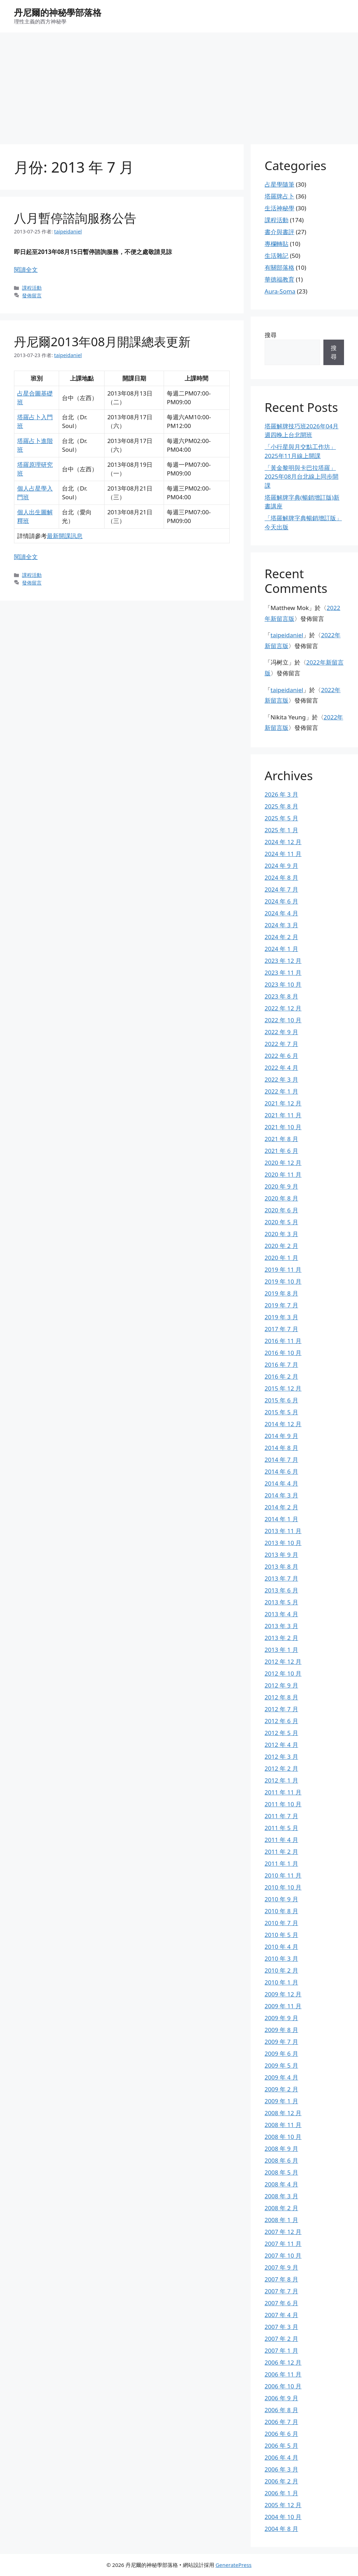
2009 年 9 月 (281, 2018)
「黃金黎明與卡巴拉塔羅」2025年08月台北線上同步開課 (301, 476)
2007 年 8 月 (281, 2279)
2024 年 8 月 (281, 877)
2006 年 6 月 (281, 2434)
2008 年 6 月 (281, 2160)
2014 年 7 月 (281, 1460)
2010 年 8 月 (281, 1911)
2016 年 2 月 (281, 1376)
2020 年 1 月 (281, 1258)
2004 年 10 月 (283, 2517)
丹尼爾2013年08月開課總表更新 (102, 341)
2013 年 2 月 (281, 1638)
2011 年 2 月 (281, 1852)
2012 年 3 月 (281, 1757)
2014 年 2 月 (281, 1507)
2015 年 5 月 (281, 1412)
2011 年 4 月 (281, 1840)
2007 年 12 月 (283, 2232)
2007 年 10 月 (283, 2255)
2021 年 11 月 (283, 1115)
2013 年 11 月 (283, 1531)
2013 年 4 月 (281, 1614)
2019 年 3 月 (281, 1317)
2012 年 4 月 (281, 1745)
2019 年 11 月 (283, 1269)
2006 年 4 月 (281, 2457)
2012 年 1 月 (281, 1780)
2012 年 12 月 (283, 1661)
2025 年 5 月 (281, 818)
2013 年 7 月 (281, 1578)
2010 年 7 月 (281, 1923)
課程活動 (32, 287)
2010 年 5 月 (281, 1935)
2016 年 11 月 (283, 1341)
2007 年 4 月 (281, 2315)
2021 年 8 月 (281, 1139)
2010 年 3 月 (281, 1958)
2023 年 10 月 (283, 984)
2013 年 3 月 (281, 1626)
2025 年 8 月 (281, 806)
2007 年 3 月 (281, 2327)
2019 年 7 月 (281, 1305)
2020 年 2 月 (281, 1246)
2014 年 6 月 (281, 1471)
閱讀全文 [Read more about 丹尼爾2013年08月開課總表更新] (26, 557)
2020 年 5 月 (281, 1222)
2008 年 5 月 (281, 2172)
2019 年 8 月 (281, 1293)
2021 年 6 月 (281, 1151)
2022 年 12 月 (283, 1008)
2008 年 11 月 (283, 2125)
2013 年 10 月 (283, 1543)
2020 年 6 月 (281, 1210)
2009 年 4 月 (281, 2077)
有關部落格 (279, 267)
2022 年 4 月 (281, 1068)
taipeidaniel (287, 635)
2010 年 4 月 (281, 1947)
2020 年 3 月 (281, 1234)
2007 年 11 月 (283, 2244)
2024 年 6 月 (281, 901)
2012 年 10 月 (283, 1673)
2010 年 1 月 (281, 1982)
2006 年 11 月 (283, 2374)
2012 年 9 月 (281, 1685)
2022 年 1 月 (281, 1091)
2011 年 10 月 (283, 1804)
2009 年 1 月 (281, 2101)
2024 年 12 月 (283, 842)
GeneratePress (233, 2564)
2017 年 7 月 (281, 1329)
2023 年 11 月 (283, 972)
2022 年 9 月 (281, 1032)
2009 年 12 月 (283, 1994)
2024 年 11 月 (283, 854)
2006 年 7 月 (281, 2422)
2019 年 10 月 (283, 1281)
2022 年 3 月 (281, 1079)
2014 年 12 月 (283, 1424)
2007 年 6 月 (281, 2303)
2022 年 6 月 (281, 1056)
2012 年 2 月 (281, 1768)
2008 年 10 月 (283, 2137)
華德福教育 (279, 279)
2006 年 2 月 (281, 2481)
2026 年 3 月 (281, 794)
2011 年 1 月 (281, 1863)
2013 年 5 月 (281, 1602)
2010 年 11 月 (283, 1875)
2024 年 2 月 (281, 937)
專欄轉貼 (276, 244)
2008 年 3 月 (281, 2196)
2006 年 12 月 (283, 2362)
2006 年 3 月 (281, 2469)
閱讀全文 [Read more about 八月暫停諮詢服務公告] (26, 270)
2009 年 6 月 (281, 2053)
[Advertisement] (179, 85)
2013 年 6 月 (281, 1590)
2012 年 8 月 (281, 1697)
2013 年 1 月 (281, 1650)
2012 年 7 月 (281, 1709)
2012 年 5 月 (281, 1733)
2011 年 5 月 (281, 1828)
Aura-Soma (280, 291)
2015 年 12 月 (283, 1388)
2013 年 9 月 (281, 1555)
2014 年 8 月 (281, 1448)
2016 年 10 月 (283, 1353)
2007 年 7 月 (281, 2291)
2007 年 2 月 (281, 2339)
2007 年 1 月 (281, 2350)
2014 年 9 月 (281, 1436)
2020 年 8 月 (281, 1198)
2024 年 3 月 (281, 925)
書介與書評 (279, 232)
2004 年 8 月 (281, 2529)
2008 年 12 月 (283, 2113)
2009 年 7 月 (281, 2042)
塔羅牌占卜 (279, 196)
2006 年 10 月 (283, 2386)
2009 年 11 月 (283, 2006)
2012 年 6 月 (281, 1721)
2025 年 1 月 (281, 830)
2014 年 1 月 (281, 1519)
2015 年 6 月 (281, 1400)
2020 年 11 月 (283, 1174)
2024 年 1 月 (281, 949)
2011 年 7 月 (281, 1816)
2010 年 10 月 (283, 1887)
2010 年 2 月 (281, 1970)
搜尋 (271, 335)
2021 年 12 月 (283, 1103)
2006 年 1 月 (281, 2493)
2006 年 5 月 (281, 2445)
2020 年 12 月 (283, 1163)
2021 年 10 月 (283, 1127)
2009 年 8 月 (281, 2030)
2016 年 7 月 (281, 1364)
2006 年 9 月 (281, 2398)
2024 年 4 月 (281, 913)
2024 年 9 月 (281, 866)
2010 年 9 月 (281, 1899)
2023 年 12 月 (283, 961)
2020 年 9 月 (281, 1186)
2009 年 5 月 (281, 2065)
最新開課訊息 (65, 536)
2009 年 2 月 (281, 2089)
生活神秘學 (279, 208)
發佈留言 (32, 295)
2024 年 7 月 (281, 889)
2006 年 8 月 (281, 2410)
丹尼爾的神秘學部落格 (57, 12)
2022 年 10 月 (283, 1020)
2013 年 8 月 (281, 1566)
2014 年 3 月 (281, 1495)
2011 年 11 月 (283, 1792)
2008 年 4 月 (281, 2184)
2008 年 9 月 (281, 2149)
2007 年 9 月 (281, 2267)
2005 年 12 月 (283, 2505)
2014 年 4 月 (281, 1483)
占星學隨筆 (279, 184)
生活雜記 (276, 256)
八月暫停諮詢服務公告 (75, 218)
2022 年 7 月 (281, 1044)
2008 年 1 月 (281, 2220)
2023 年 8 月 (281, 996)
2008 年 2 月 (281, 2208)
